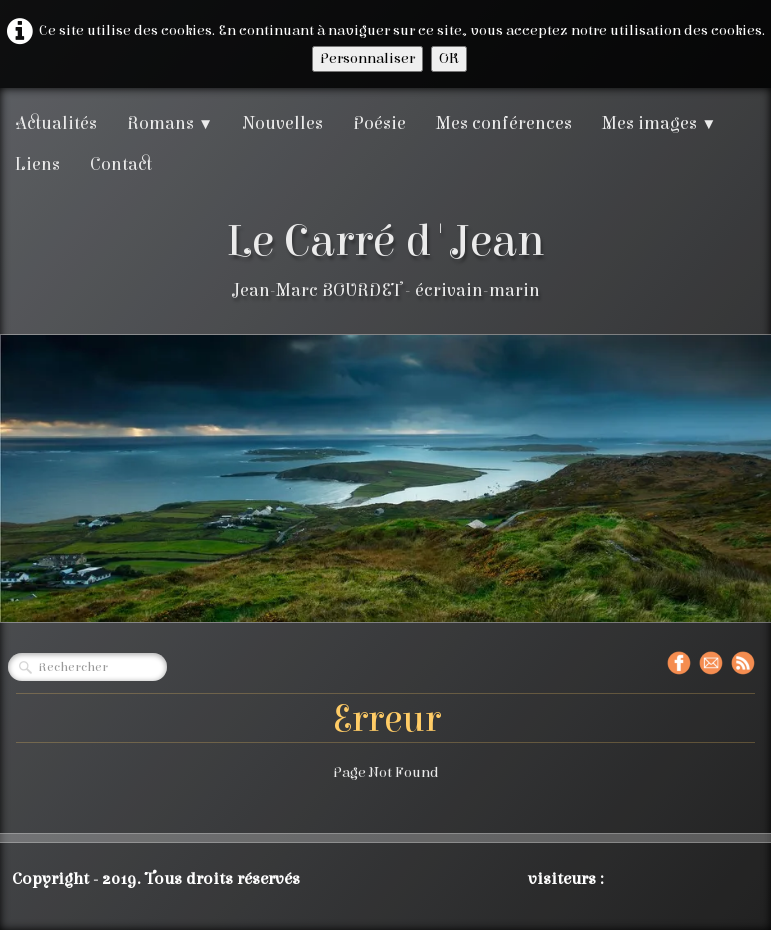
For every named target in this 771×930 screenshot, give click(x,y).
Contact (121, 164)
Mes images (659, 123)
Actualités (56, 123)
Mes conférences (504, 123)
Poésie (379, 123)
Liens (37, 164)
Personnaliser (367, 58)
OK (449, 58)
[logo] (385, 258)
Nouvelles (283, 123)
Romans (170, 123)
